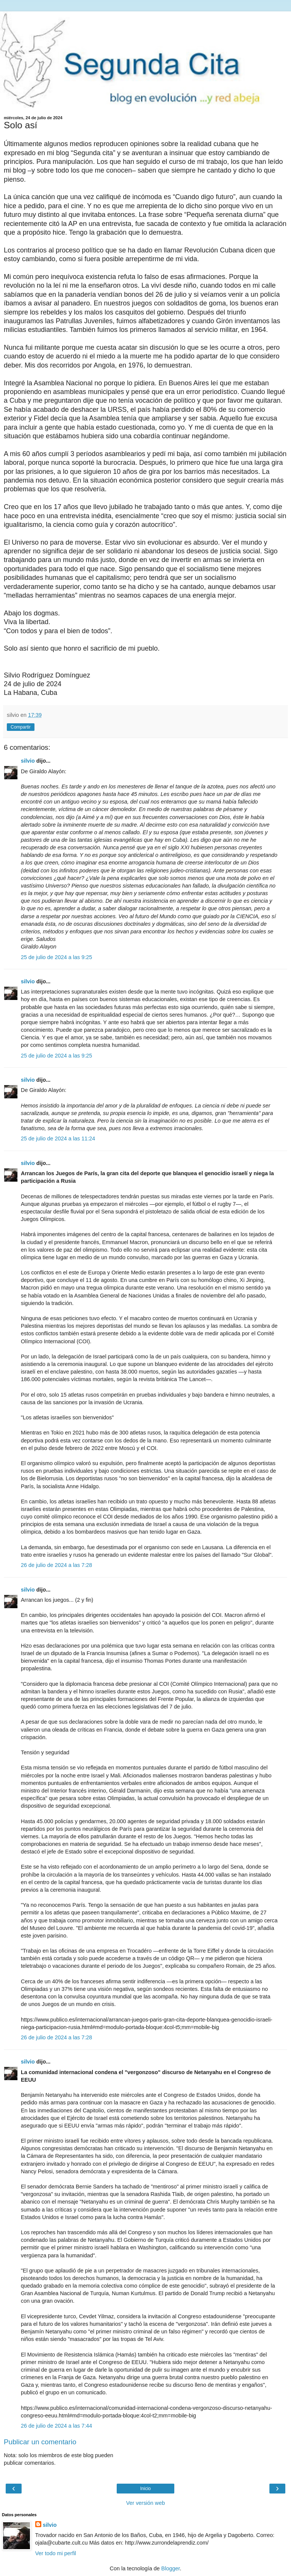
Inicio (145, 2488)
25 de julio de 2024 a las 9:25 (56, 957)
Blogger (170, 2568)
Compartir (21, 727)
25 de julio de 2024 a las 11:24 (58, 1138)
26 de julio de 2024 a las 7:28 (56, 1565)
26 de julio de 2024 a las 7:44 (56, 2426)
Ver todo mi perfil (55, 2553)
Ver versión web (145, 2503)
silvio (28, 761)
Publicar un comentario (40, 2442)
